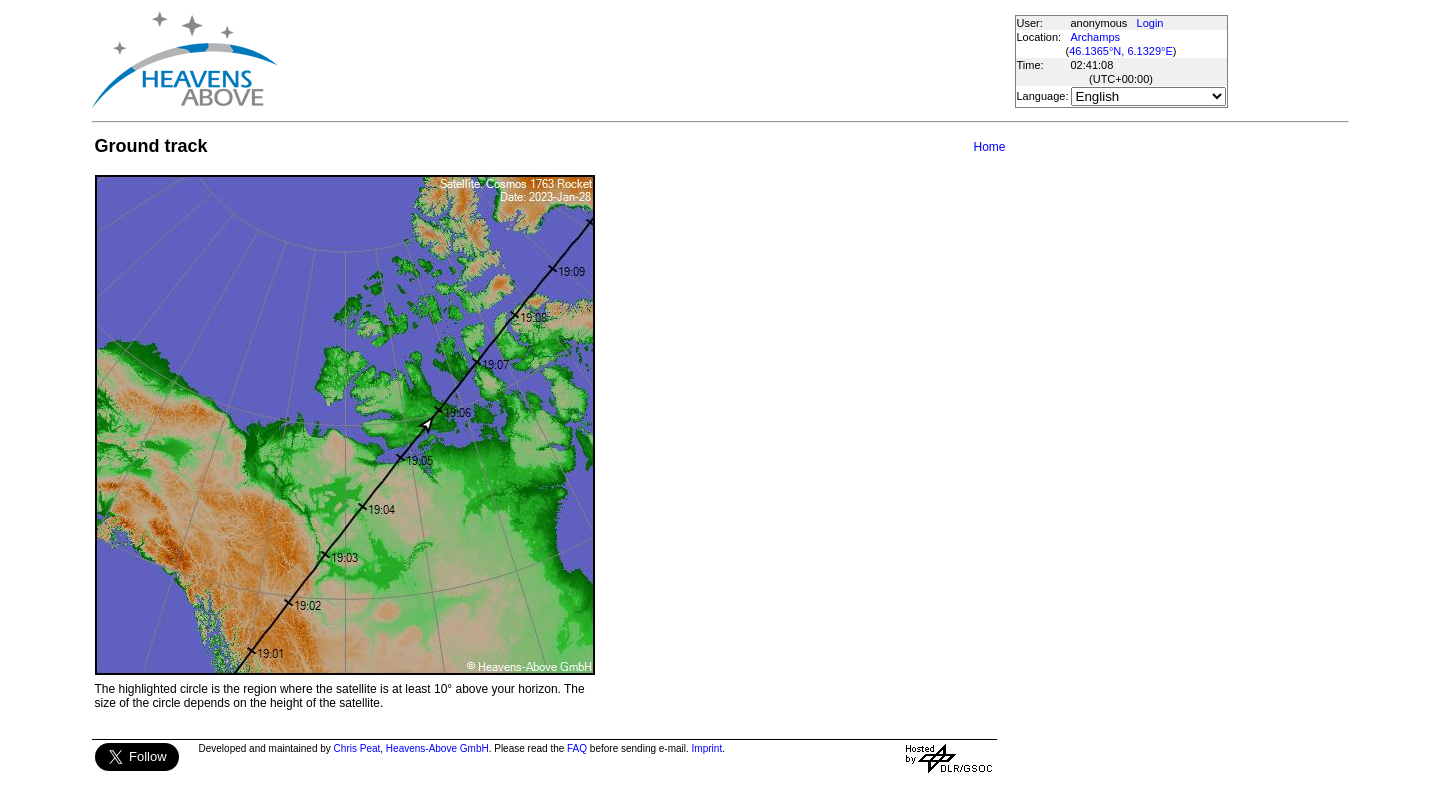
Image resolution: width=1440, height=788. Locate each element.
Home (989, 147)
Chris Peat (357, 748)
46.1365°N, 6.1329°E (1121, 51)
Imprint (707, 748)
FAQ (577, 748)
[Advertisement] (645, 60)
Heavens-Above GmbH (437, 748)
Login (1150, 23)
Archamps (1096, 37)
